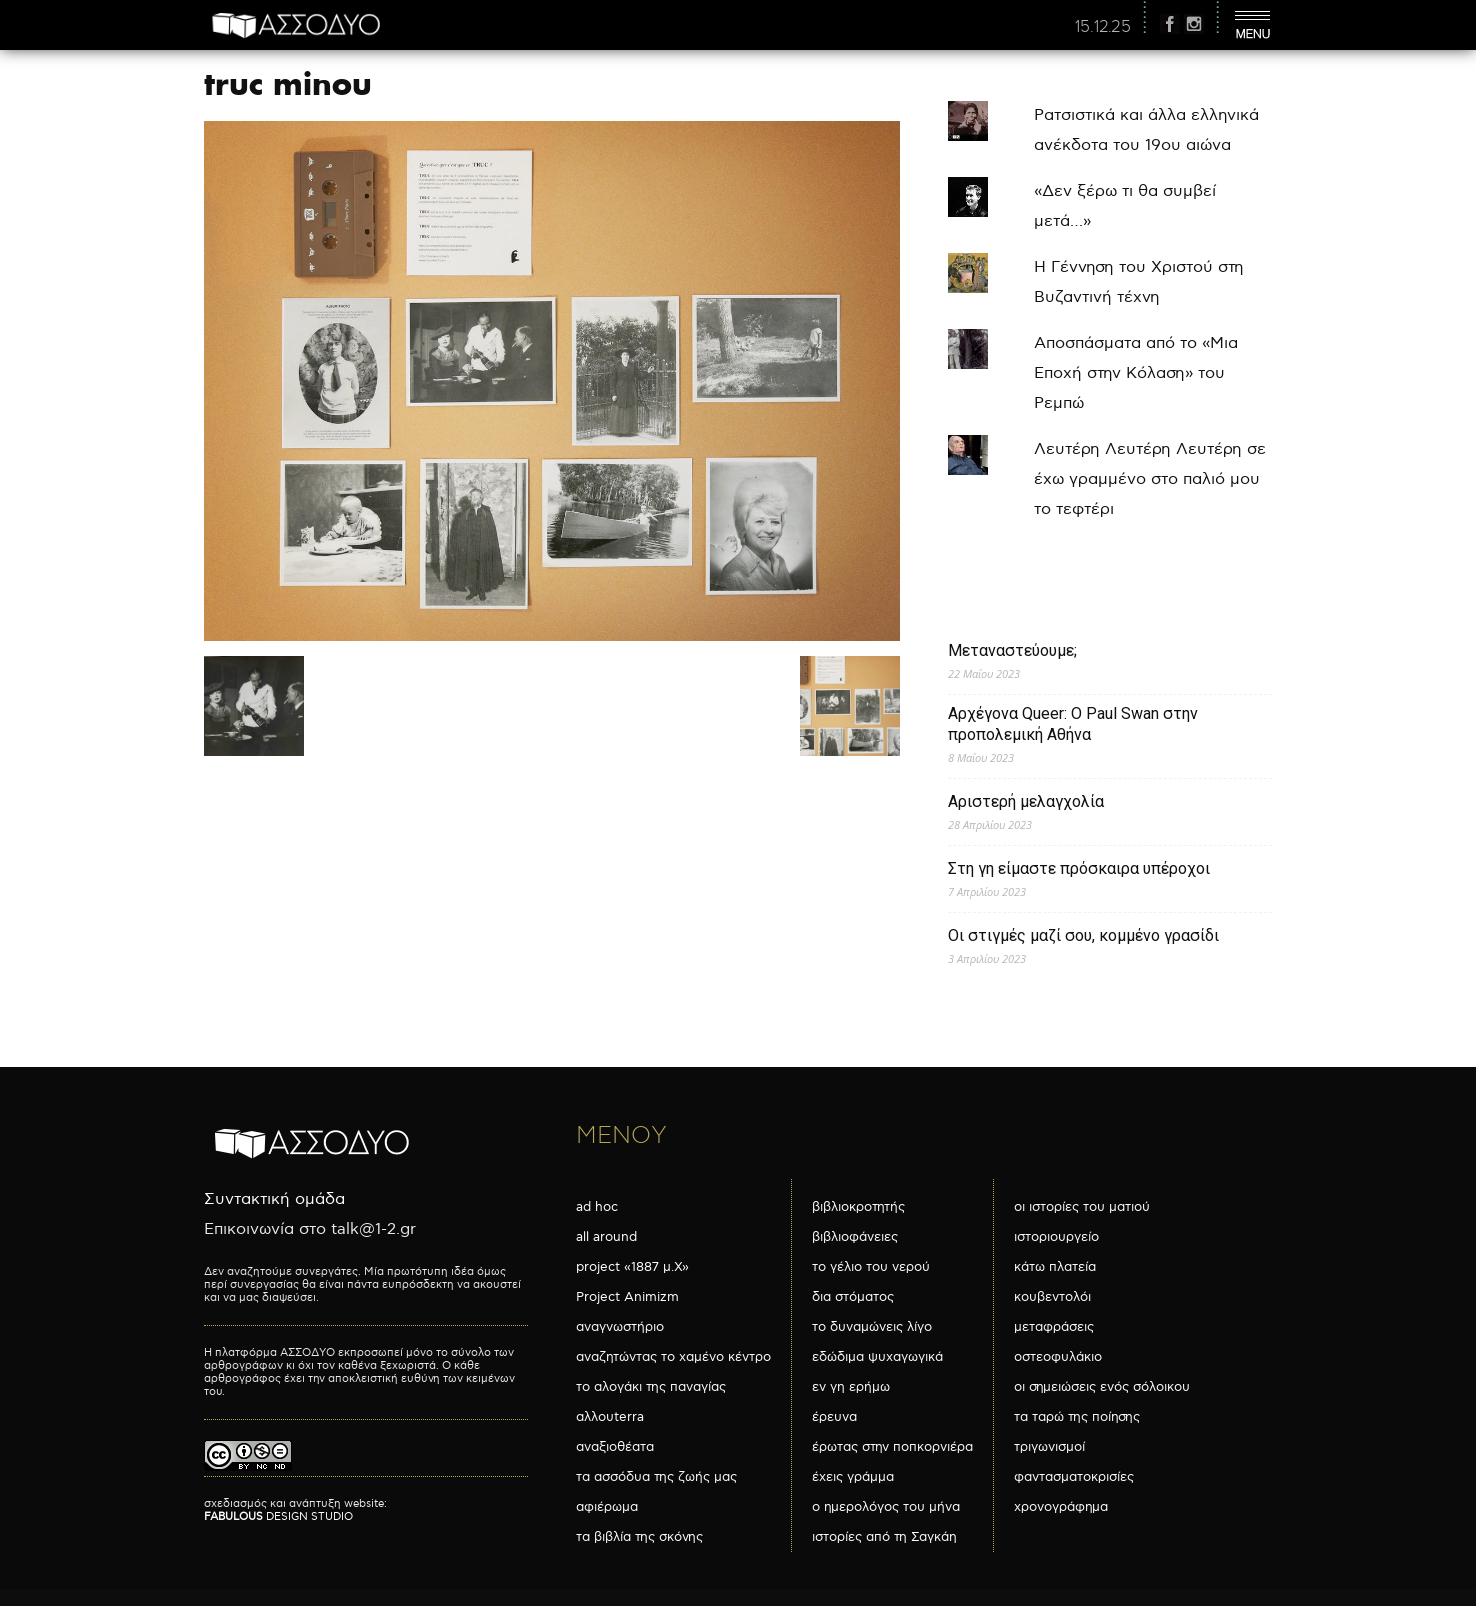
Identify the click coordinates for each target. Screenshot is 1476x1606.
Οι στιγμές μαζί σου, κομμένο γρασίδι (1083, 935)
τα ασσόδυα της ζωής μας (656, 1477)
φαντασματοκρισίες (1074, 1477)
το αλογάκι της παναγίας (651, 1387)
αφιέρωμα (607, 1507)
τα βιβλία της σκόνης (639, 1537)
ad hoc (597, 1207)
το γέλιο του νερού (871, 1267)
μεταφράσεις (1054, 1327)
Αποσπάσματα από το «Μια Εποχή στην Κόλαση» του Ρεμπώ (1136, 373)
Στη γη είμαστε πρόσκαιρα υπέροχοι (1079, 868)
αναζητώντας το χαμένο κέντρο (673, 1357)
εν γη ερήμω (851, 1387)
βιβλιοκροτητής (858, 1207)
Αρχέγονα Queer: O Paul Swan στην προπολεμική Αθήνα (1073, 724)
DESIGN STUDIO (278, 1516)
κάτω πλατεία (1055, 1267)
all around (606, 1237)
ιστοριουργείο (1056, 1237)
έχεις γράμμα (853, 1477)
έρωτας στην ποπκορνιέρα (892, 1447)
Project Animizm (627, 1297)
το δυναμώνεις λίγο (872, 1327)
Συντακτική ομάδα (274, 1199)
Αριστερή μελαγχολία (1026, 801)
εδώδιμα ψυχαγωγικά (877, 1357)
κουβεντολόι (1052, 1297)
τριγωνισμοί (1049, 1447)
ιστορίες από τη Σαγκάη (884, 1537)
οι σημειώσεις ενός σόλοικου (1102, 1387)
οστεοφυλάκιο (1058, 1357)
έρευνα (834, 1417)
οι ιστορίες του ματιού (1082, 1207)
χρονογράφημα (1061, 1507)
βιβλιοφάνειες (855, 1237)
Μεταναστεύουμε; (1012, 650)
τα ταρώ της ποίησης (1077, 1417)
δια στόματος (853, 1297)
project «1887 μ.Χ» (632, 1267)
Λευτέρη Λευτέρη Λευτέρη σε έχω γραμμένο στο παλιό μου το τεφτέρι (1150, 479)
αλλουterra (610, 1417)
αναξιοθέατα (615, 1447)
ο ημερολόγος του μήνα (886, 1507)
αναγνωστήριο (620, 1327)
